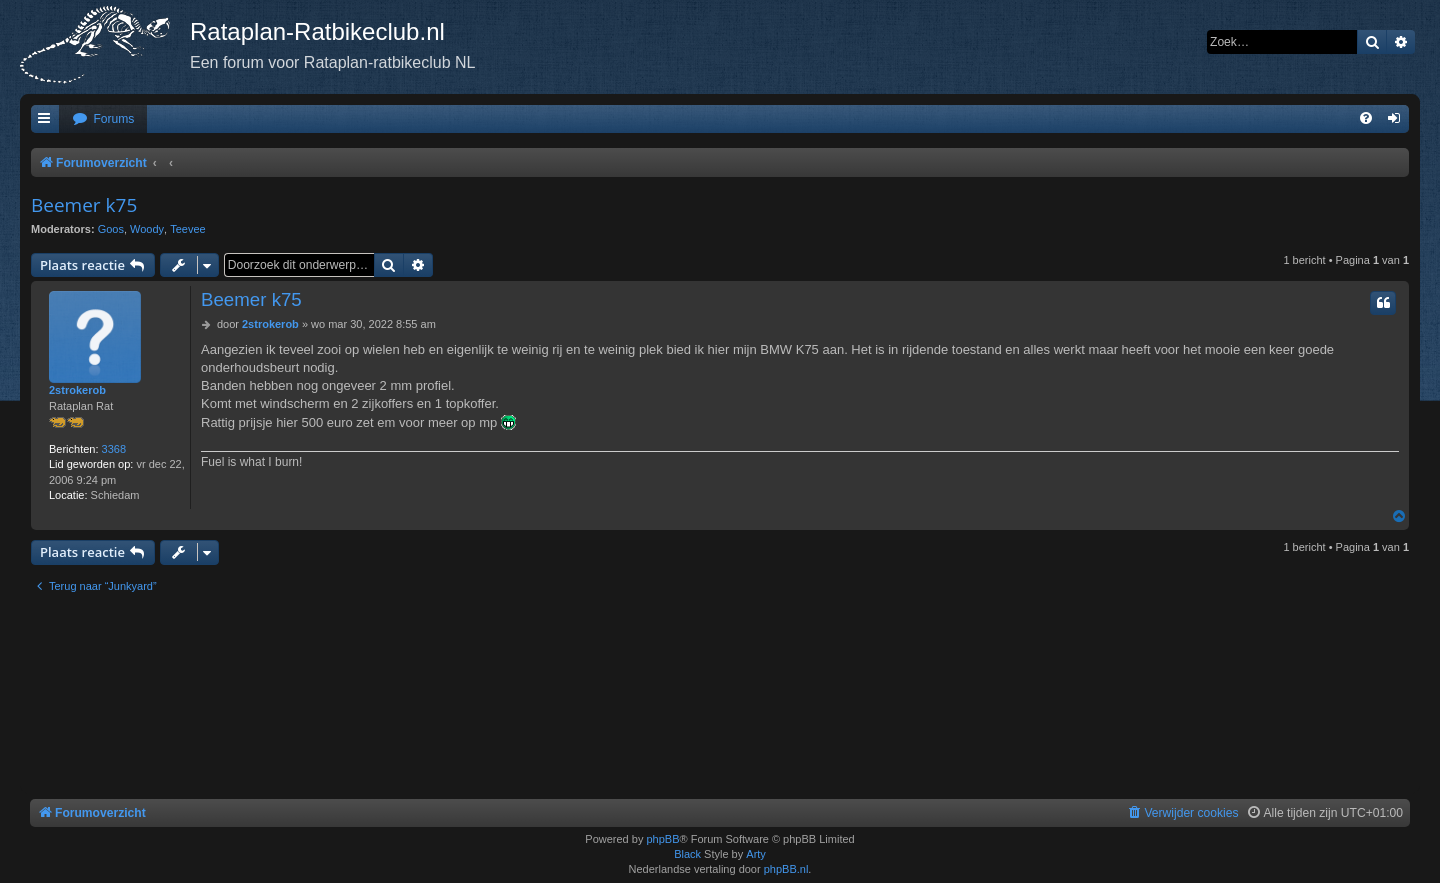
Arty (756, 854)
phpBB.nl (786, 869)
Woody (147, 229)
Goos (111, 229)
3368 (114, 449)
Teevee (187, 229)
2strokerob (77, 390)
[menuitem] (103, 119)
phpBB (662, 839)
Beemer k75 (84, 205)
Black (687, 854)
